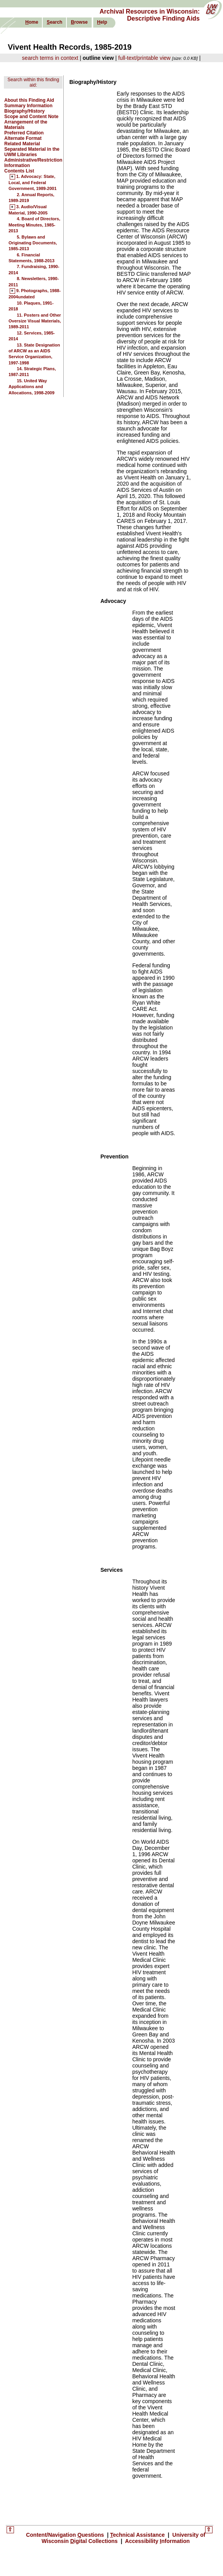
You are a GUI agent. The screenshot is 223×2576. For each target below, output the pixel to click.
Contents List (19, 171)
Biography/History (24, 111)
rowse (79, 22)
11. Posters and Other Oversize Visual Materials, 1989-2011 (35, 321)
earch (54, 22)
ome (31, 22)
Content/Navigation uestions (66, 2535)
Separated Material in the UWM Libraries (31, 151)
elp (102, 22)
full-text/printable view (144, 58)
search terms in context (50, 58)
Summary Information (28, 105)
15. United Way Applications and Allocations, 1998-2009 (31, 386)
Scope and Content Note (31, 116)
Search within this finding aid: (33, 82)
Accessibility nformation (157, 2541)
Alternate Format (23, 138)
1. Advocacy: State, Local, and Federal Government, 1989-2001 (33, 182)
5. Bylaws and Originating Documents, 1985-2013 (33, 243)
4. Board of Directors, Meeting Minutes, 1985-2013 (34, 224)
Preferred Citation (24, 133)
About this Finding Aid (29, 100)
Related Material (22, 143)
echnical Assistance (138, 2535)
